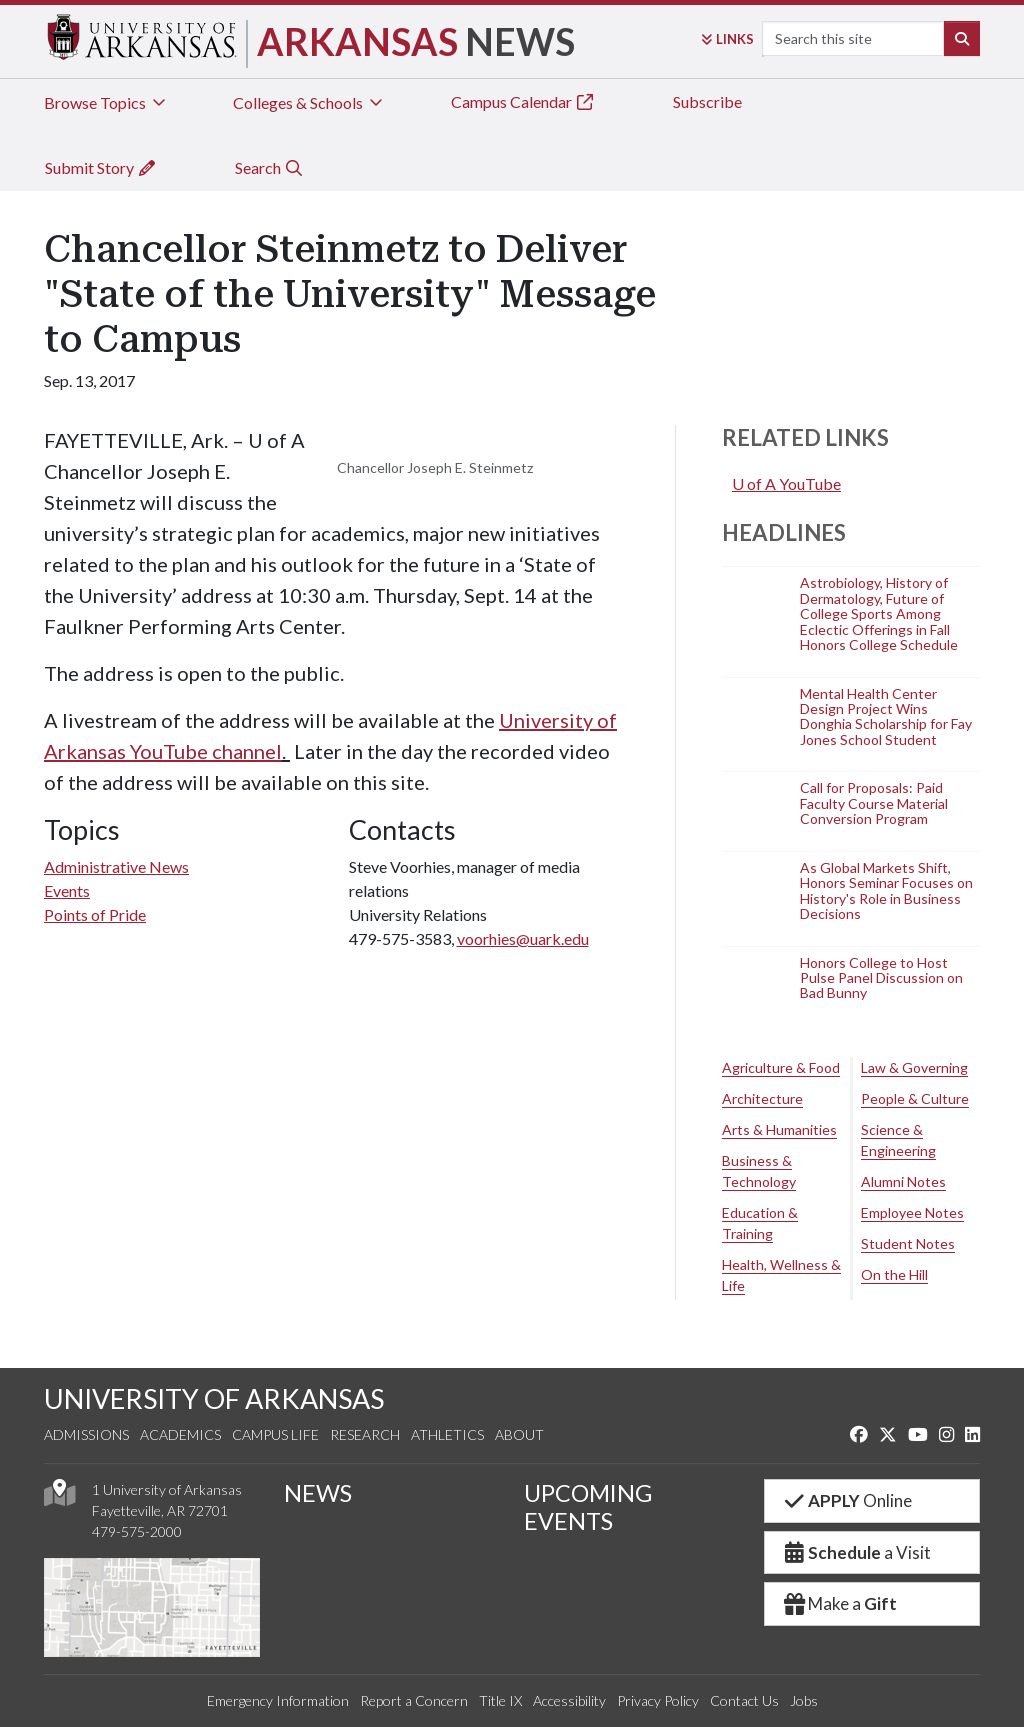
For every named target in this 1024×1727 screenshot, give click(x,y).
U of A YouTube (786, 483)
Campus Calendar (523, 101)
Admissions (86, 1434)
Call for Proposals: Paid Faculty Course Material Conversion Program (874, 804)
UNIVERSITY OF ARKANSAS (214, 1398)
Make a (839, 1603)
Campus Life (275, 1434)
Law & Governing (914, 1067)
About (519, 1434)
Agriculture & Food (781, 1067)
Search (269, 167)
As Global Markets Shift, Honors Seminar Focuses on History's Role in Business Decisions (886, 890)
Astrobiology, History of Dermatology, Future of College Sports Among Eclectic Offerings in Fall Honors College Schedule (879, 614)
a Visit (856, 1552)
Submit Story (101, 167)
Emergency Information (278, 1700)
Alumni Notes (903, 1181)
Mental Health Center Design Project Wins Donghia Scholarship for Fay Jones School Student (886, 716)
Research (365, 1434)
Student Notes (908, 1243)
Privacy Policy (658, 1700)
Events (67, 890)
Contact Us (744, 1700)
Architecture (762, 1098)
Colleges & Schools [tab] (309, 102)
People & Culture (915, 1098)
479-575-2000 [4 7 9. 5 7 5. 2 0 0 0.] (137, 1531)
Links (727, 39)
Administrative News (116, 866)
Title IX (500, 1700)
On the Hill (894, 1274)
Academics (180, 1434)
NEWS (318, 1493)
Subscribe (707, 101)
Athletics (447, 1434)
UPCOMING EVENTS (588, 1507)
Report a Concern (414, 1700)
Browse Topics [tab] (106, 102)
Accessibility (569, 1700)
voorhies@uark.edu (523, 938)
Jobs (804, 1700)
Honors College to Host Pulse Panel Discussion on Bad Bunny (881, 978)
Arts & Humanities (779, 1129)
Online (846, 1500)
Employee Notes (912, 1212)
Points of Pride (95, 914)
